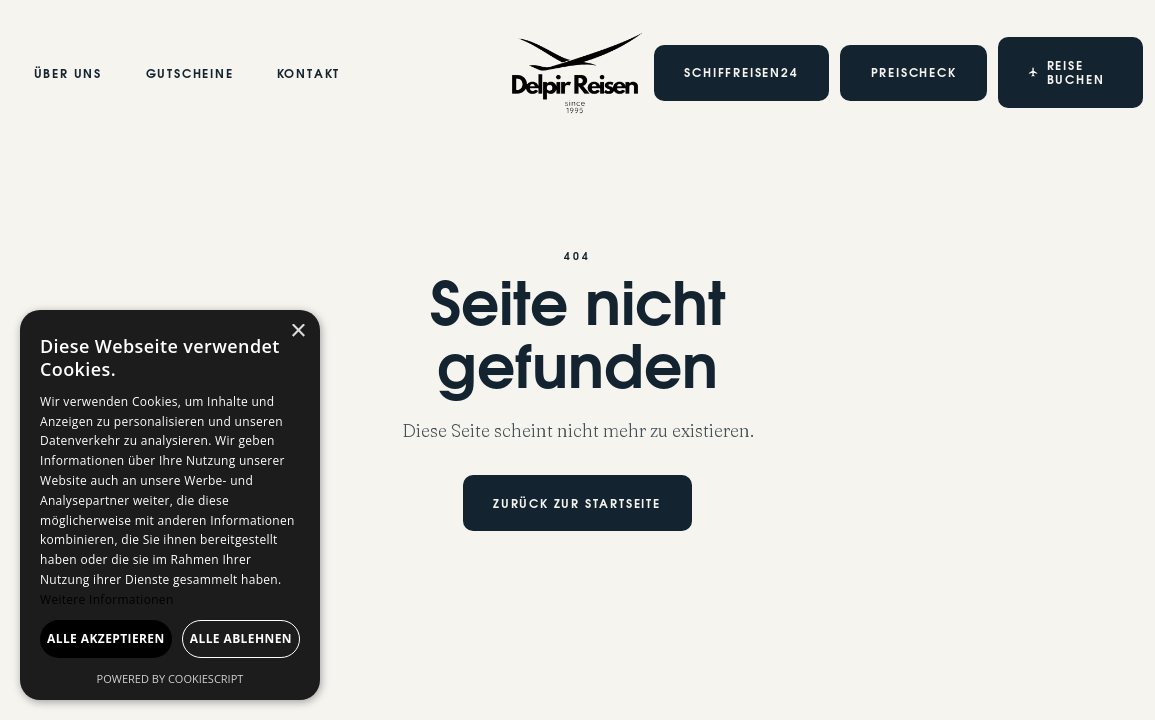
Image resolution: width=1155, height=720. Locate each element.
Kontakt (308, 74)
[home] (577, 73)
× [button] (297, 331)
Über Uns (68, 74)
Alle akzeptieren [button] (106, 638)
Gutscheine (189, 74)
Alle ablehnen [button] (241, 638)
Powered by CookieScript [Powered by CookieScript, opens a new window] (170, 678)
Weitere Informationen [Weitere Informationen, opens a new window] (107, 599)
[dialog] (170, 505)
